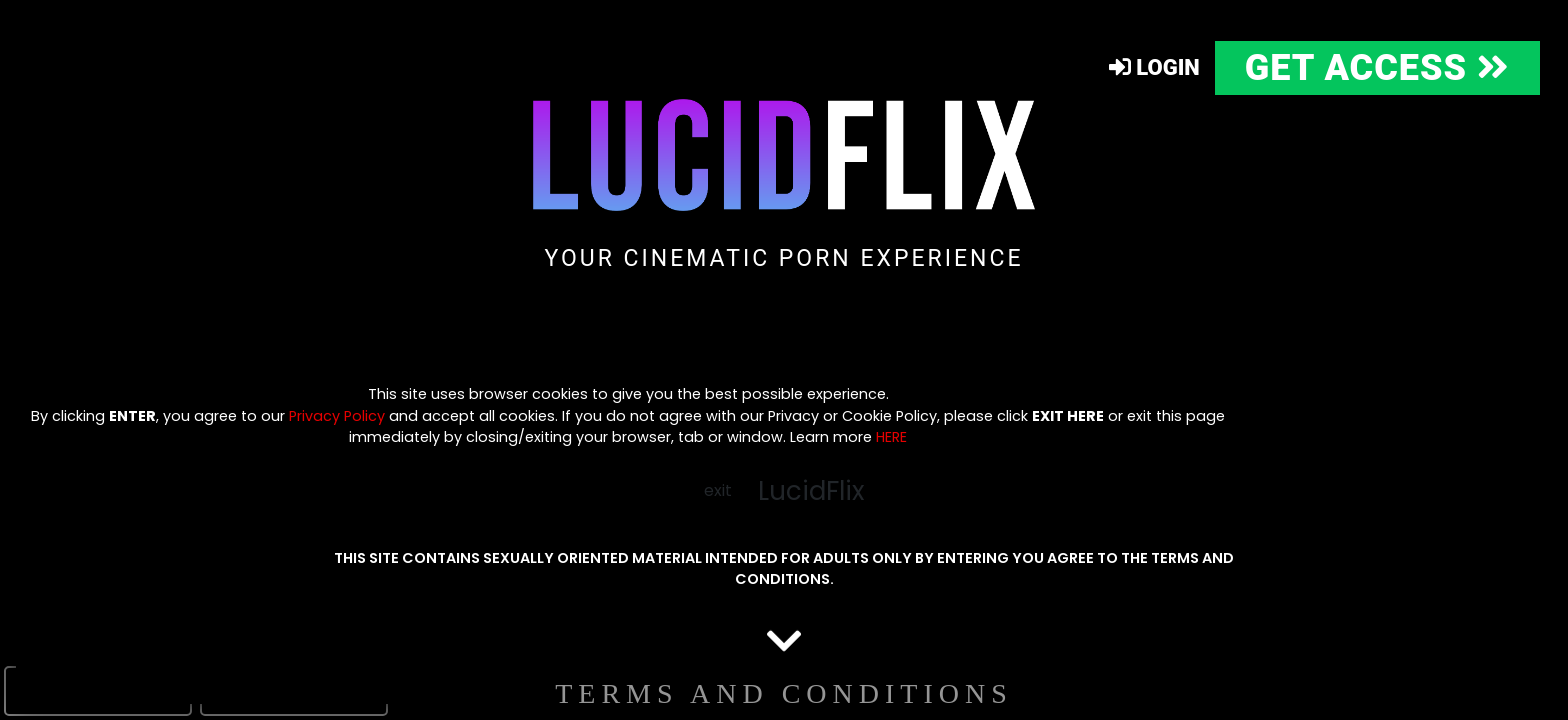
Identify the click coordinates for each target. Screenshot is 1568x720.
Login (1154, 67)
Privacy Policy (337, 416)
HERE (891, 437)
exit (718, 490)
